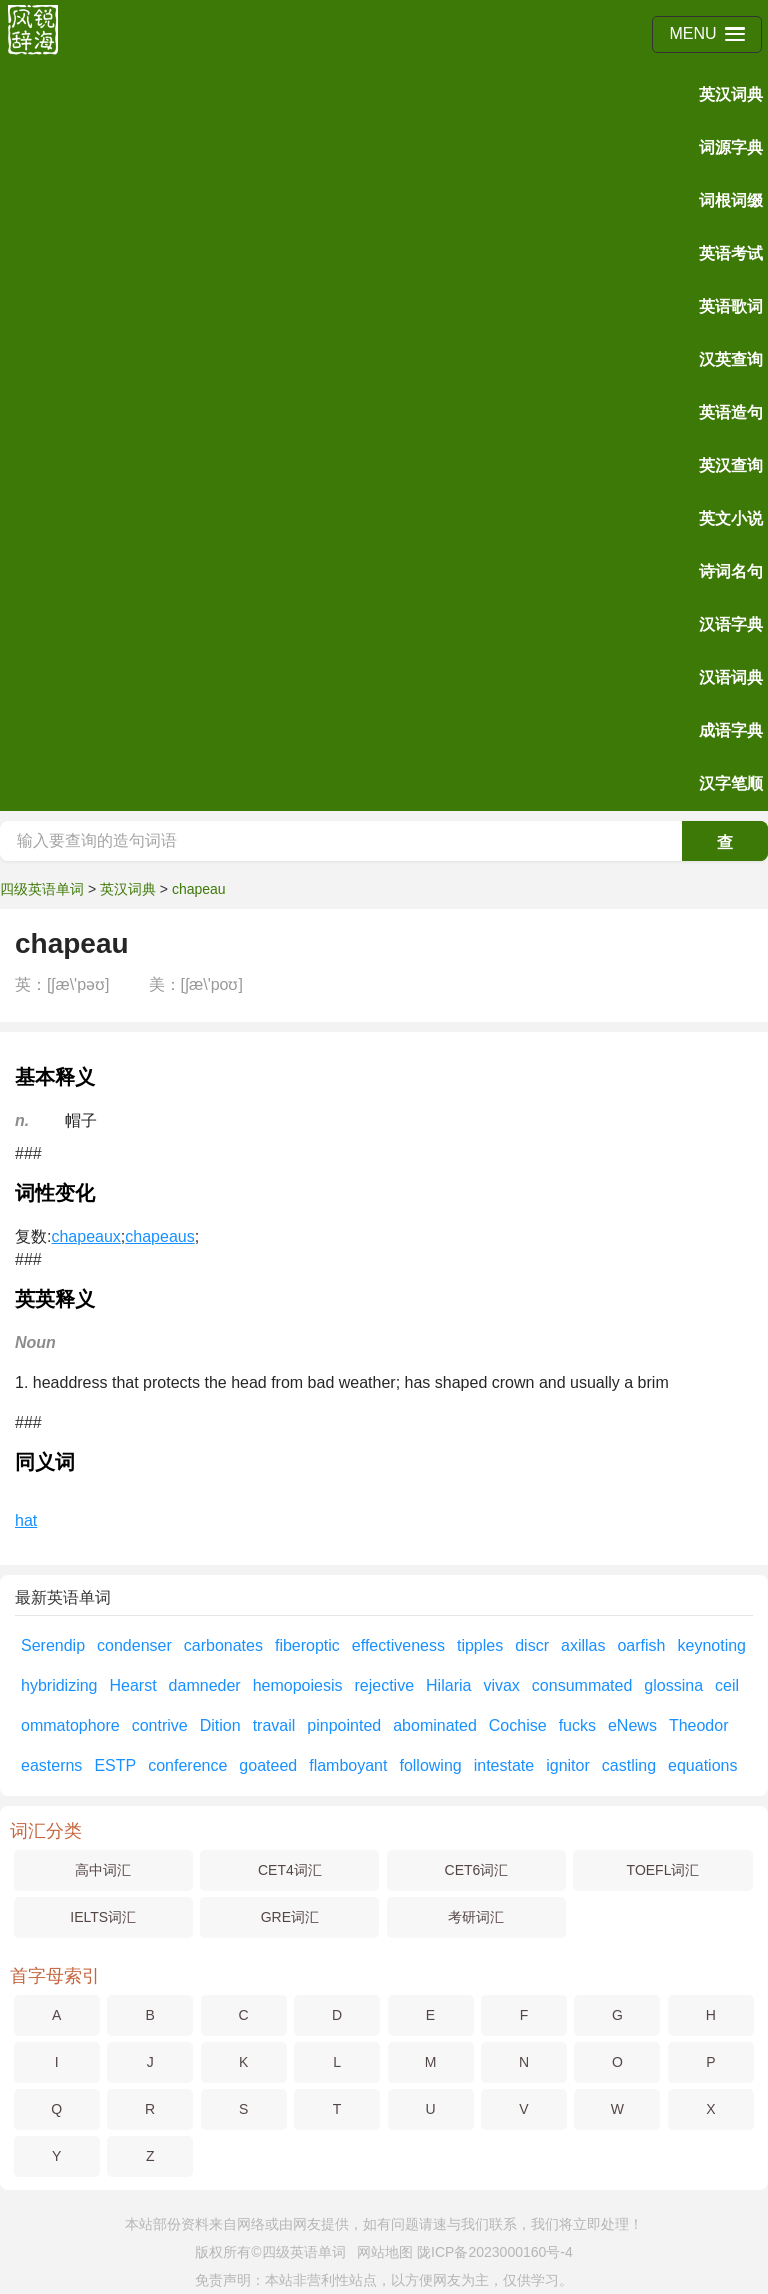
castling (629, 1765)
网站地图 (385, 2252)
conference (187, 1765)
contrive (160, 1725)
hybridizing (59, 1685)
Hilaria (448, 1685)
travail (274, 1725)
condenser (134, 1645)
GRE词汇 (290, 1917)
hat (26, 1520)
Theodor (699, 1725)
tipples (480, 1645)
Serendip (53, 1645)
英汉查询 (731, 465)
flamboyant (348, 1765)
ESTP (115, 1765)
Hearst (132, 1685)
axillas (583, 1645)
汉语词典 (731, 677)
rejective (384, 1685)
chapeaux (85, 1236)
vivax (501, 1685)
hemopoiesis (298, 1685)
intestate (504, 1765)
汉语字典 (731, 624)
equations (702, 1765)
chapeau (199, 889)
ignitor (568, 1765)
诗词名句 (731, 571)
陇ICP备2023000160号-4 (495, 2252)
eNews (632, 1725)
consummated (582, 1685)
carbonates (223, 1645)
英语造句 (731, 412)
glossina (673, 1685)
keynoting (711, 1645)
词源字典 (731, 147)
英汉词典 (731, 94)
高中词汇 (103, 1870)
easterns (51, 1765)
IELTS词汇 (103, 1917)
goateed (268, 1765)
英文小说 (731, 518)
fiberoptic (307, 1645)
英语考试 (731, 253)
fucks (577, 1725)
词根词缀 (731, 200)
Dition (220, 1725)
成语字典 (731, 730)
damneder (205, 1685)
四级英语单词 (42, 889)
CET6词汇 (477, 1870)
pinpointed (344, 1725)
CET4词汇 (290, 1870)
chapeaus (159, 1236)
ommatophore (70, 1725)
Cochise (518, 1725)
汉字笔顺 (731, 783)
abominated (435, 1725)
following (430, 1765)
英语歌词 (731, 306)
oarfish (641, 1645)
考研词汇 (476, 1917)
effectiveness (398, 1645)
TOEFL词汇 (663, 1870)
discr (532, 1645)
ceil (727, 1685)
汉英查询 (731, 359)
